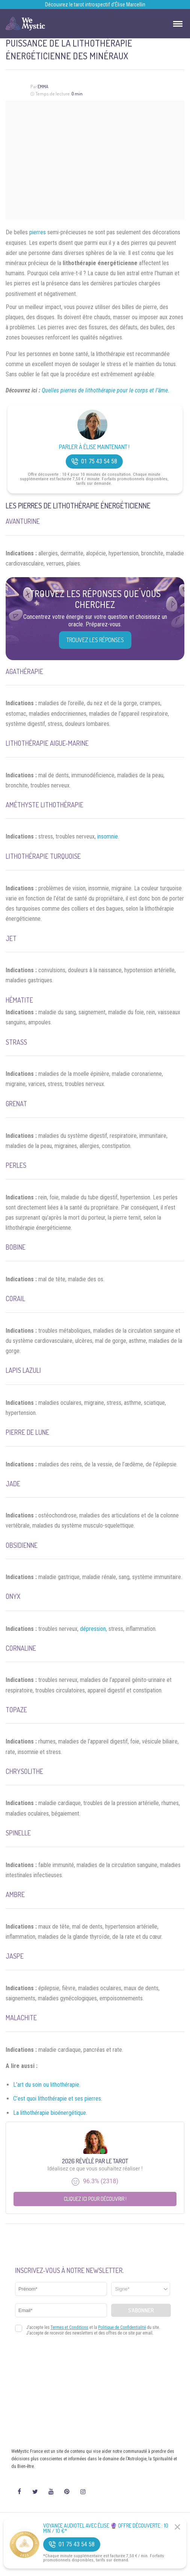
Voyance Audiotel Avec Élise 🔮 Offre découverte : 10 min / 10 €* (105, 2528)
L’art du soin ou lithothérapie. (46, 2084)
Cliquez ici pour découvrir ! (95, 2199)
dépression (93, 1628)
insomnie (107, 836)
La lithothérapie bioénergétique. (50, 2112)
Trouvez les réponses (95, 640)
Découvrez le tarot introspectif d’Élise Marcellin (95, 5)
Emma (43, 86)
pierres (37, 232)
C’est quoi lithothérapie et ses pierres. (57, 2098)
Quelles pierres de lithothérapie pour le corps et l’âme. (105, 390)
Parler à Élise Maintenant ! (94, 447)
